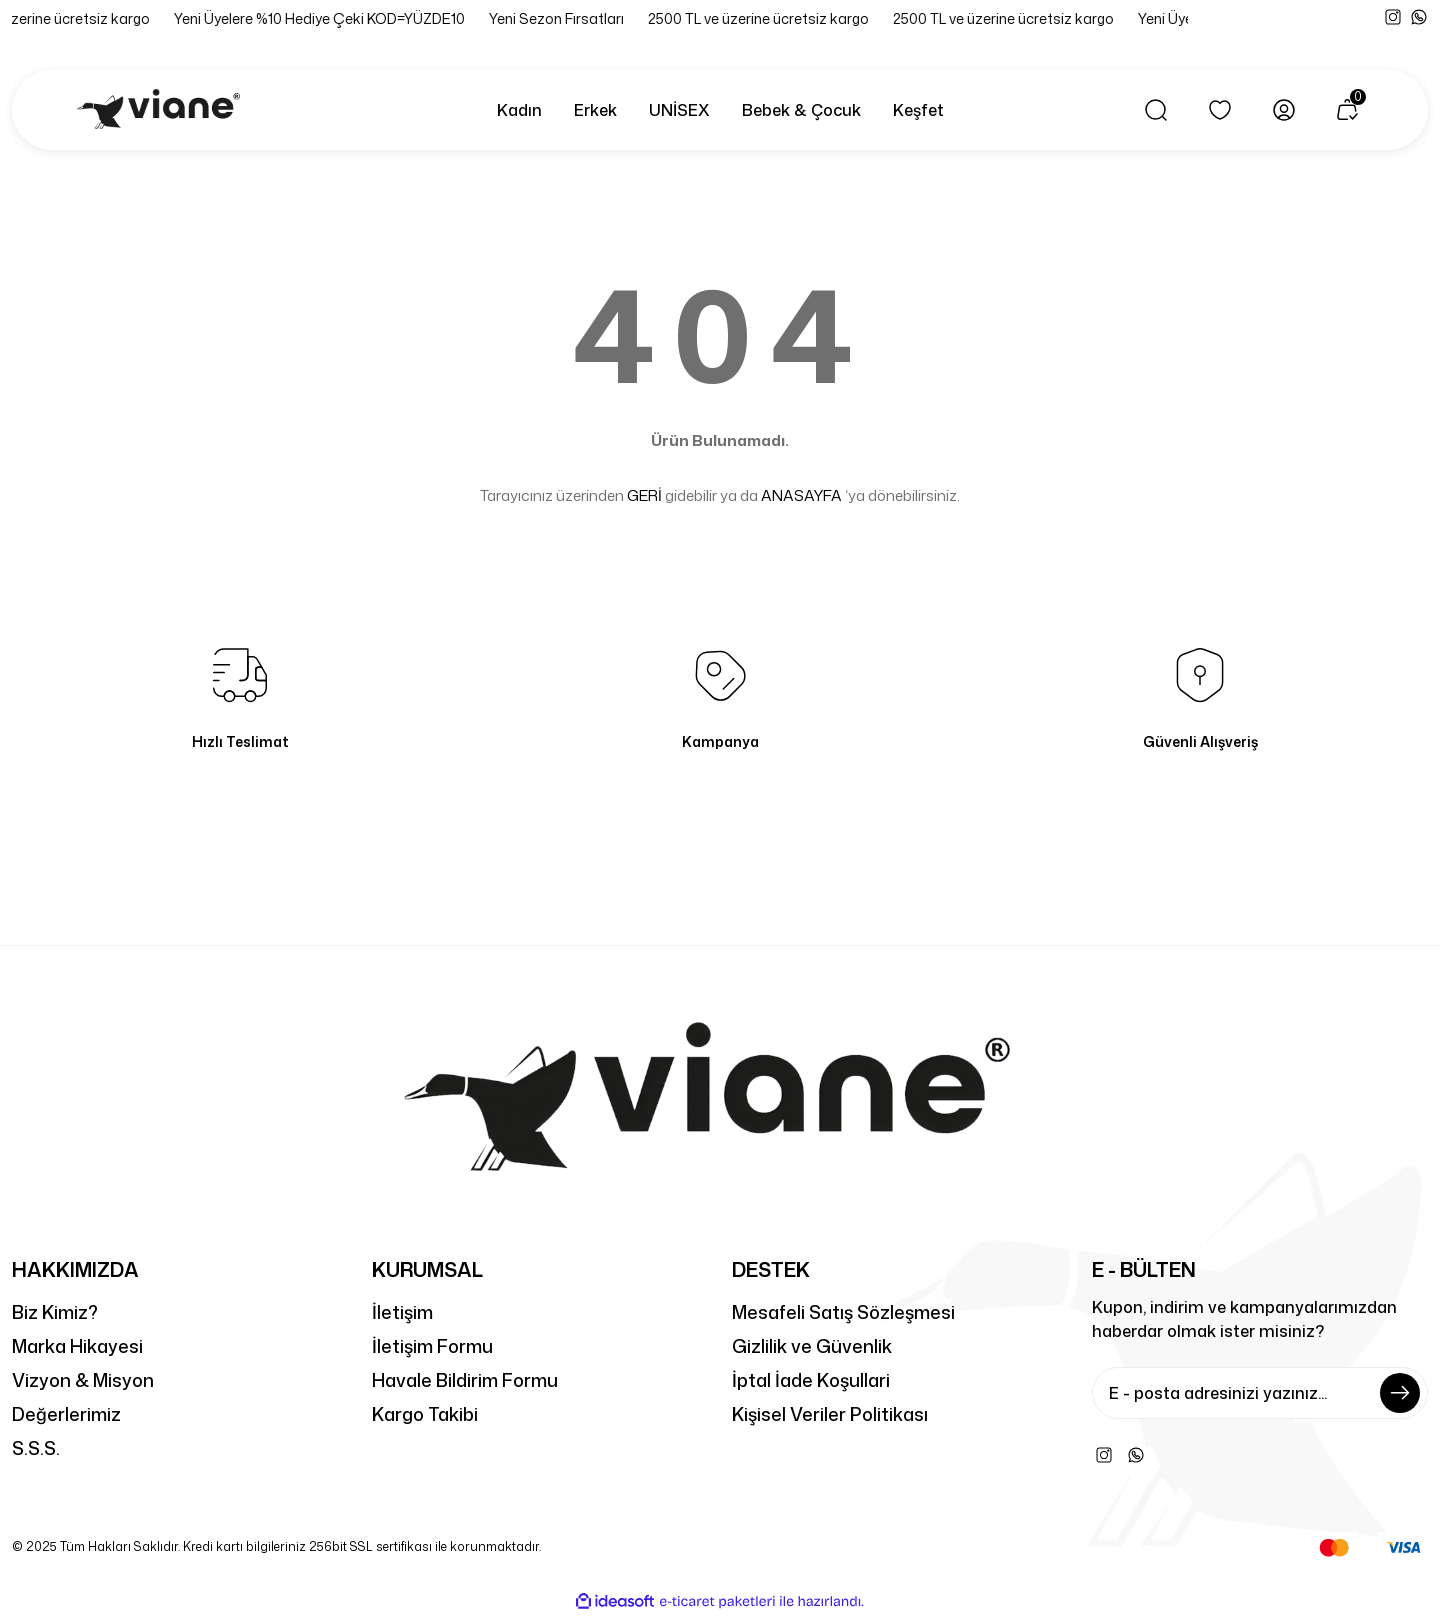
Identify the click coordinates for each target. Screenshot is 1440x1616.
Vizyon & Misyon (83, 1380)
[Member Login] (1284, 110)
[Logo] (162, 110)
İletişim (402, 1312)
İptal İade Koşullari (811, 1380)
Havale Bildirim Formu (465, 1380)
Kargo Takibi (425, 1414)
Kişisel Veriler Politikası (830, 1414)
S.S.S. (36, 1448)
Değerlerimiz (66, 1414)
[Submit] (1400, 1393)
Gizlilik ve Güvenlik (812, 1346)
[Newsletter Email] (1260, 1393)
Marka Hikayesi (77, 1346)
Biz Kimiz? (55, 1312)
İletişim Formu (432, 1346)
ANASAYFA (801, 495)
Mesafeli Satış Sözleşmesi (843, 1312)
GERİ (644, 495)
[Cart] (1348, 110)
